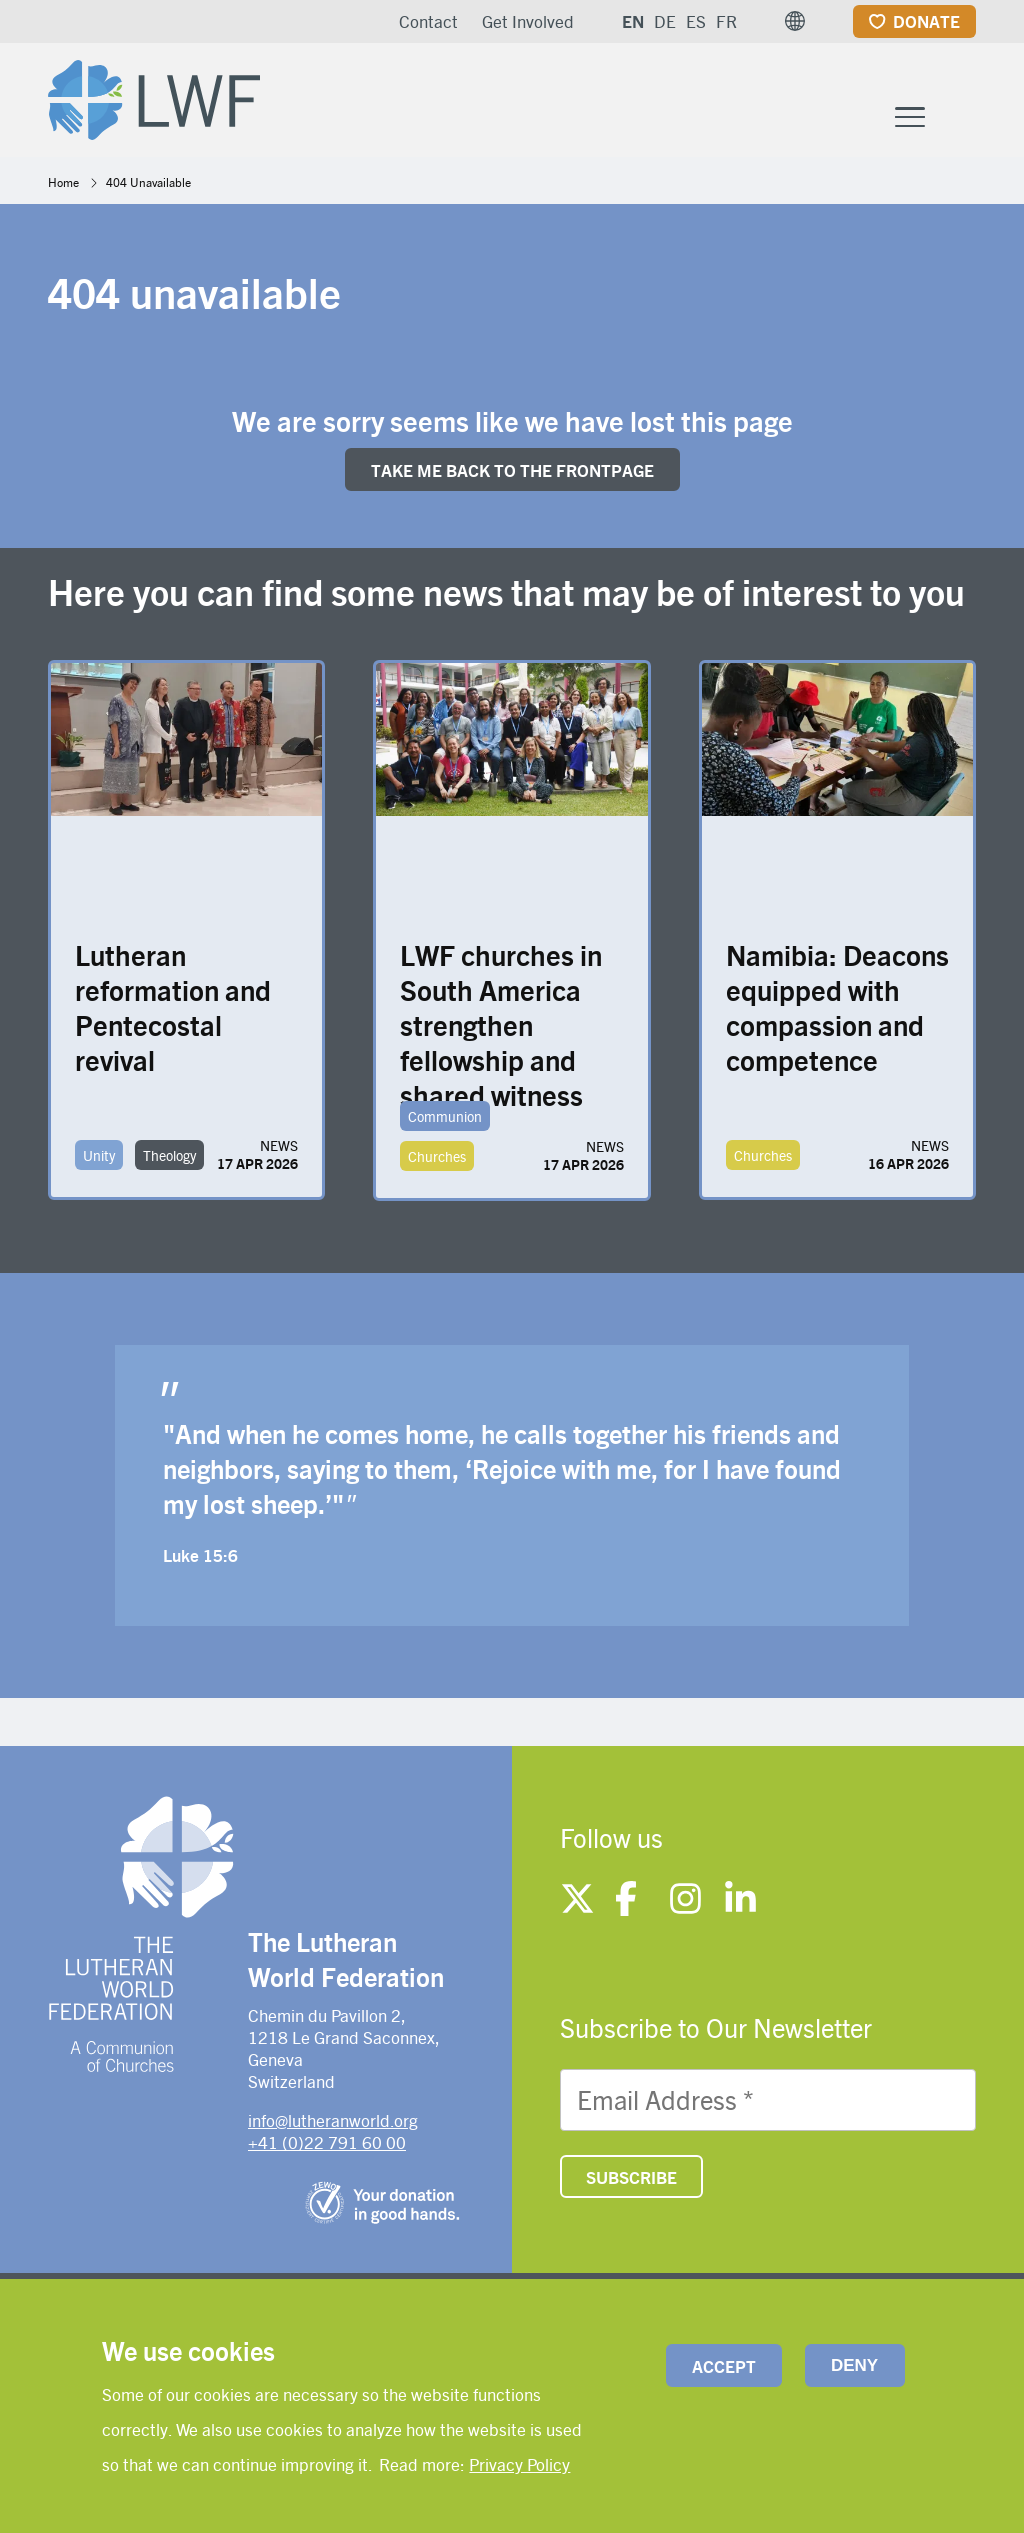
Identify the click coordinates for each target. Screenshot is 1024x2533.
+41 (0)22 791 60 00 (327, 2142)
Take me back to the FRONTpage (512, 470)
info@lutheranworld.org (333, 2120)
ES (696, 21)
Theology (169, 1155)
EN (633, 21)
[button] (795, 21)
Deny (854, 2365)
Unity (99, 1155)
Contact (428, 21)
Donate (926, 21)
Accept (724, 2366)
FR (726, 21)
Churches (437, 1156)
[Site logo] (154, 96)
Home (63, 182)
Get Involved (528, 21)
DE (665, 21)
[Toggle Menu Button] (910, 114)
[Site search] (962, 116)
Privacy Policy (519, 2464)
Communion (445, 1116)
